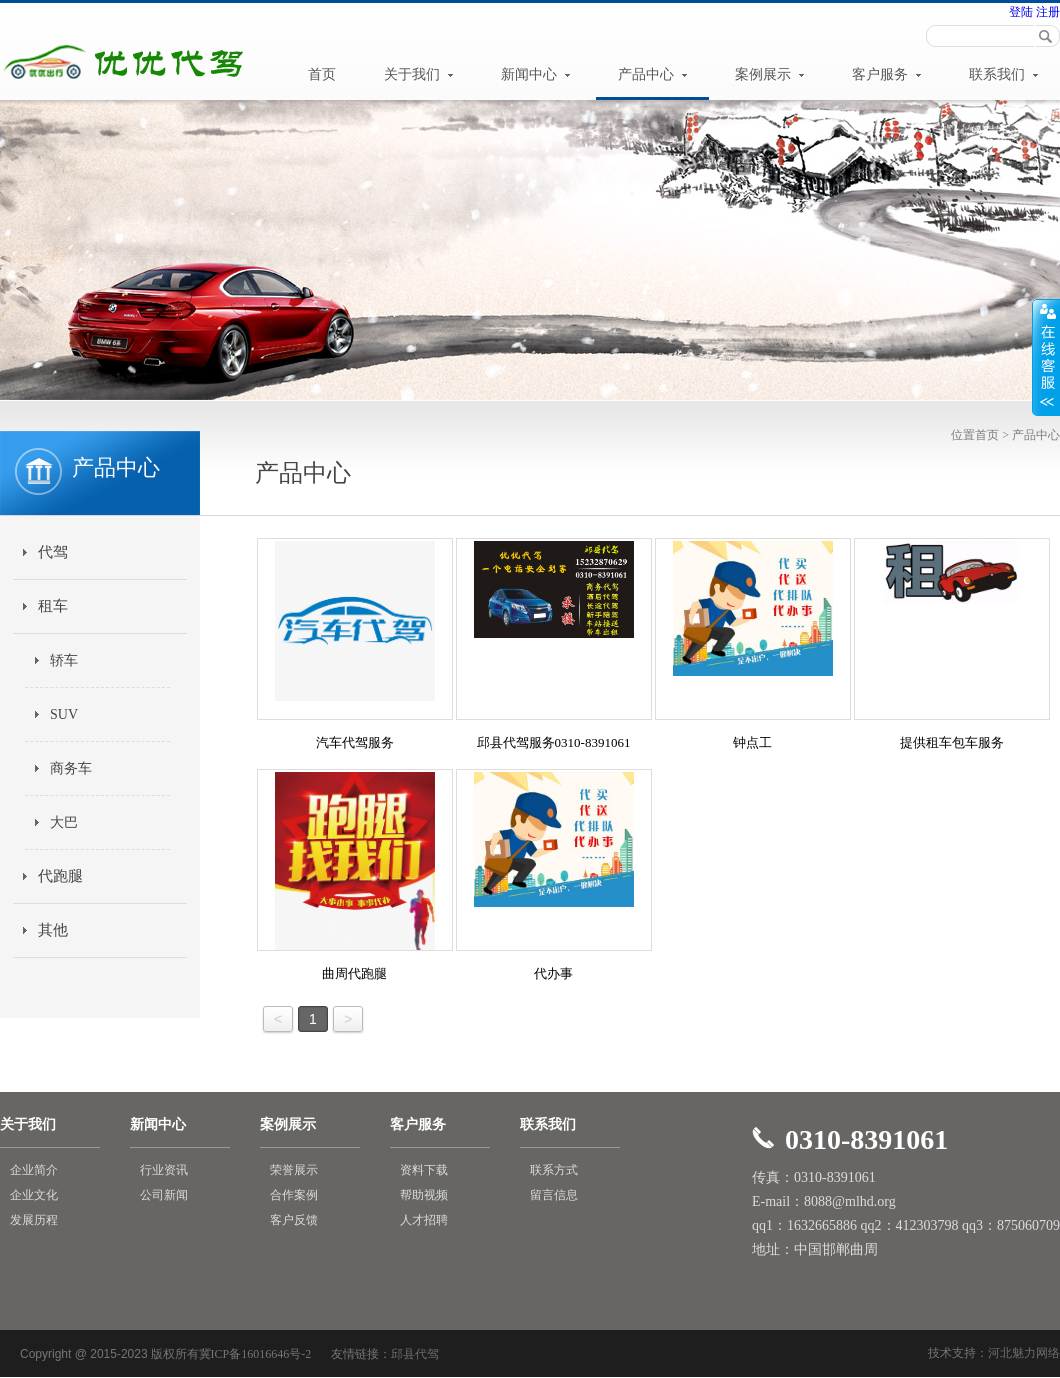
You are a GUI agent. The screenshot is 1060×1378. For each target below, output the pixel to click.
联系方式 (554, 1170)
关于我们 (419, 74)
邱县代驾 (415, 1354)
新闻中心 (536, 74)
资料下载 (424, 1170)
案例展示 (770, 74)
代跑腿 (60, 876)
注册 (1046, 12)
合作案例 (294, 1195)
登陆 (1021, 12)
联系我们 (1004, 74)
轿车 (64, 660)
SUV (64, 714)
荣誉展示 (294, 1170)
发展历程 (34, 1220)
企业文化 (34, 1195)
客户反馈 (294, 1220)
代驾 (53, 552)
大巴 (64, 822)
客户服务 (887, 74)
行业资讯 (164, 1170)
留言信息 (554, 1195)
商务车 (71, 768)
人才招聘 (424, 1220)
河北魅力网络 (1024, 1353)
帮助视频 (424, 1195)
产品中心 (653, 74)
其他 (53, 930)
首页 (322, 74)
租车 (53, 606)
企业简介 (34, 1170)
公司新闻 (164, 1195)
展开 (1046, 357)
